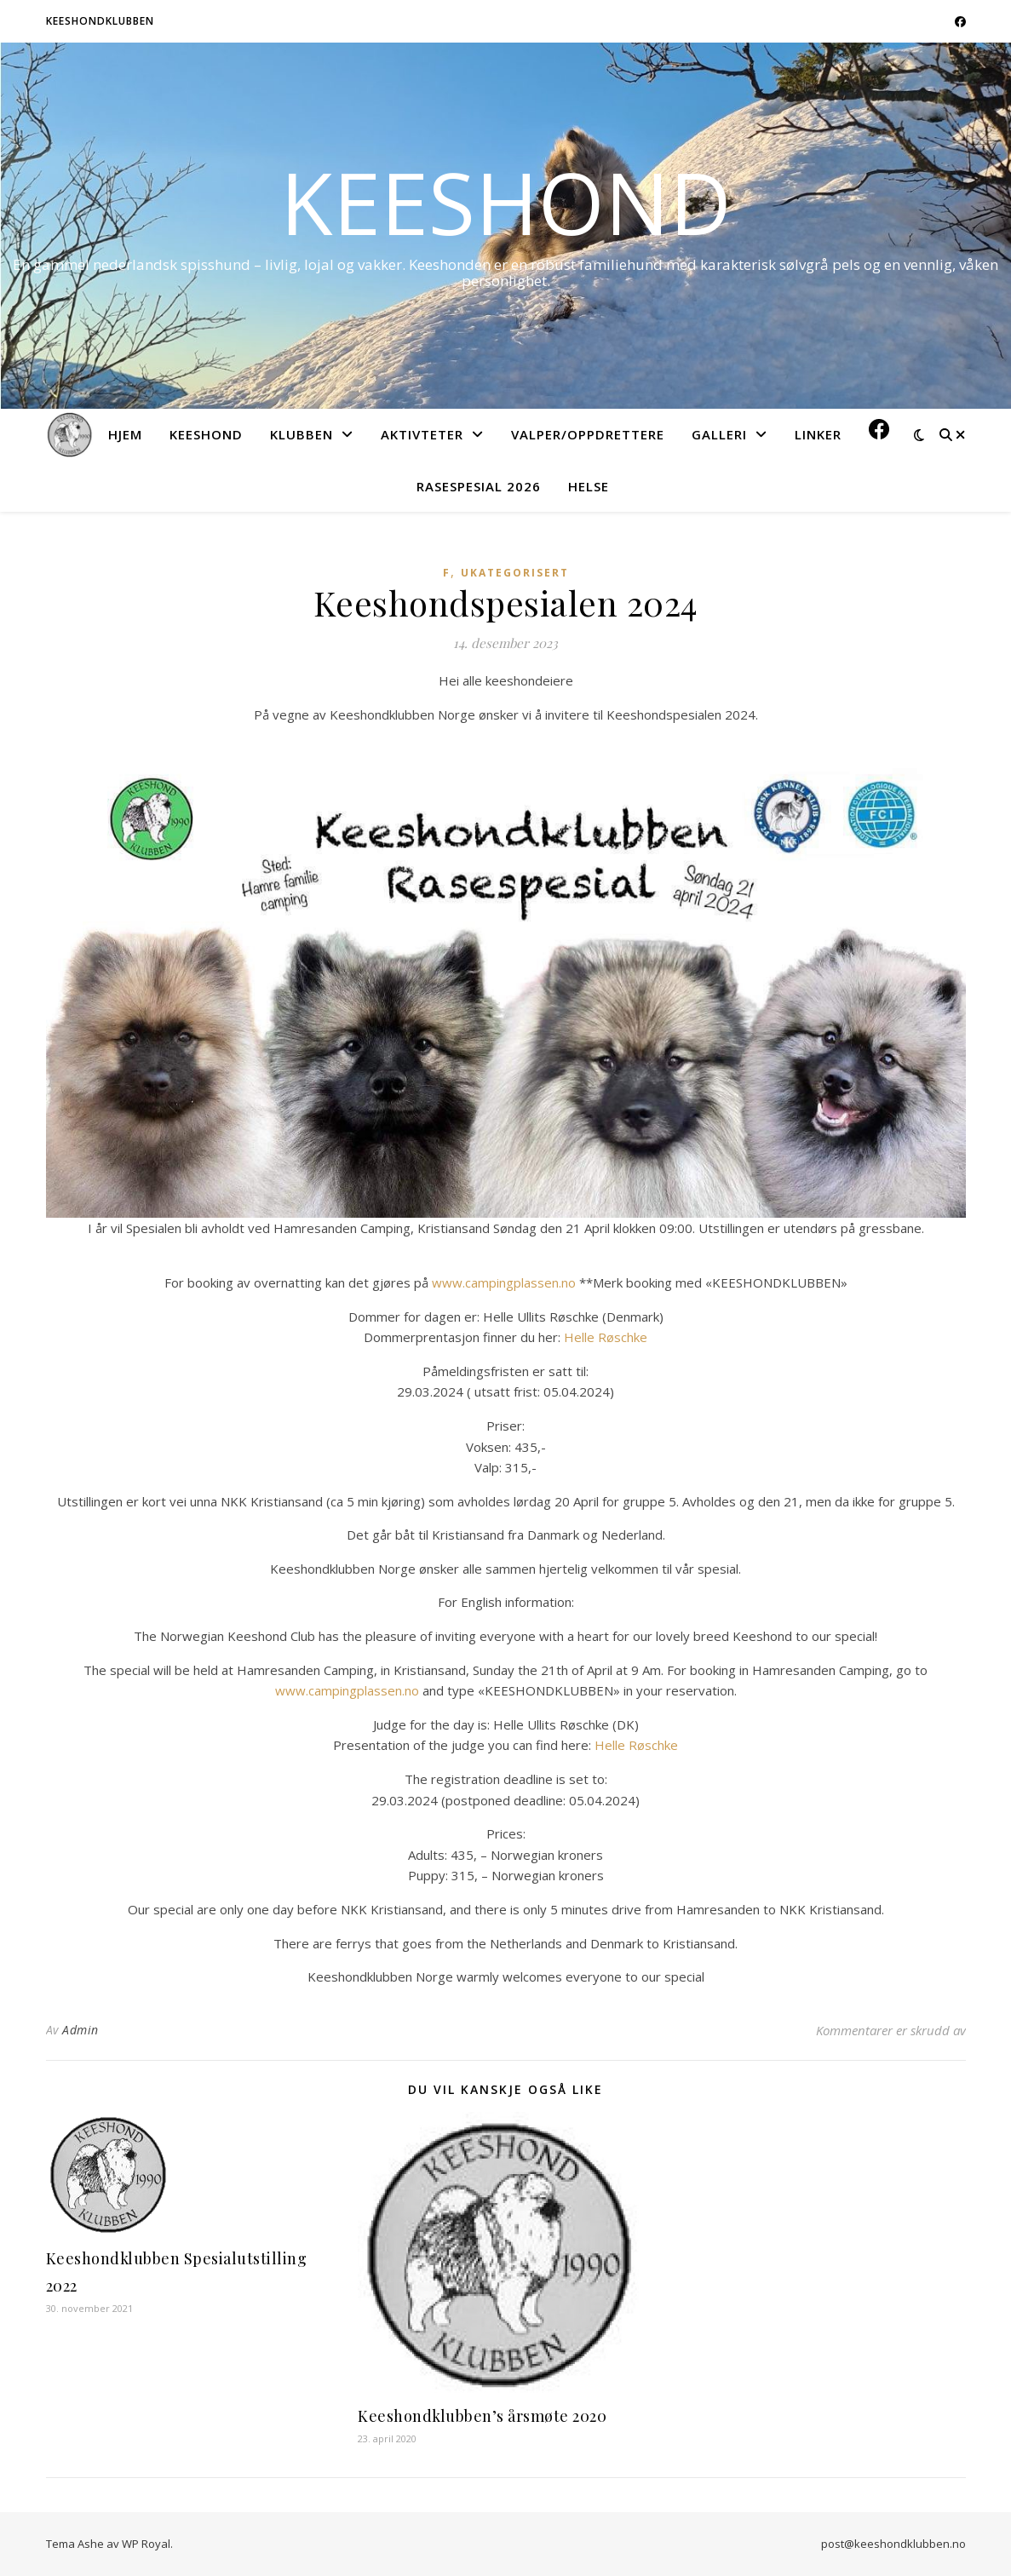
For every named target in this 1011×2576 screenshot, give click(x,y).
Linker (818, 434)
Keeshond (506, 201)
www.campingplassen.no (505, 1282)
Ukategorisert (515, 572)
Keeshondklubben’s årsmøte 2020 (482, 2416)
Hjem (125, 434)
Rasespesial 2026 (478, 486)
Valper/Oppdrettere (587, 434)
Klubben (301, 434)
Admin (80, 2030)
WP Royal (146, 2543)
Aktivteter (422, 434)
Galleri (719, 434)
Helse (588, 486)
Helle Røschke (605, 1336)
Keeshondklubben (100, 21)
